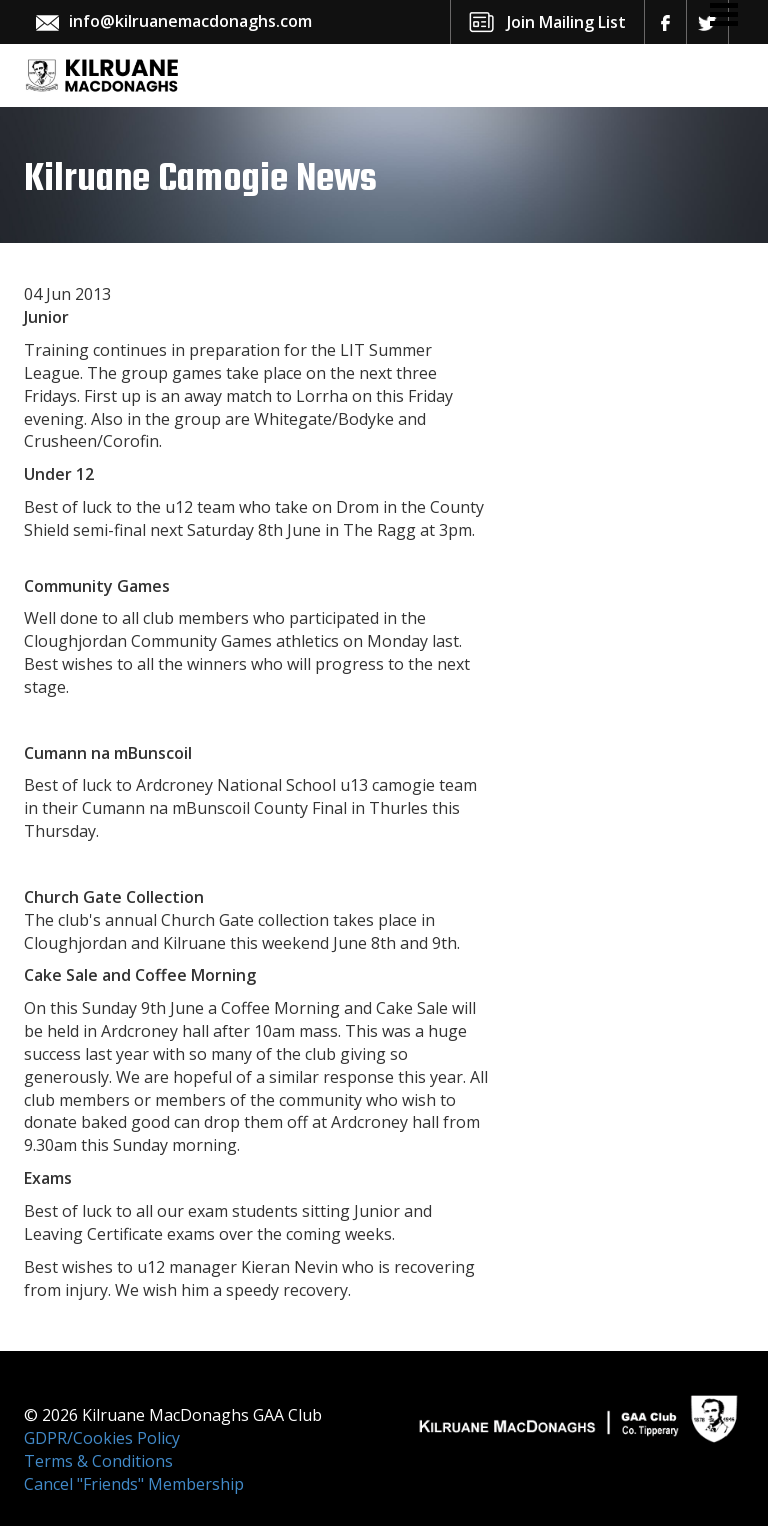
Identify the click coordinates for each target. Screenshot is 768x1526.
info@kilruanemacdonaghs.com (190, 21)
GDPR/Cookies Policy (102, 1438)
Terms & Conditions (98, 1461)
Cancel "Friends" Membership (134, 1484)
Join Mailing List (566, 22)
